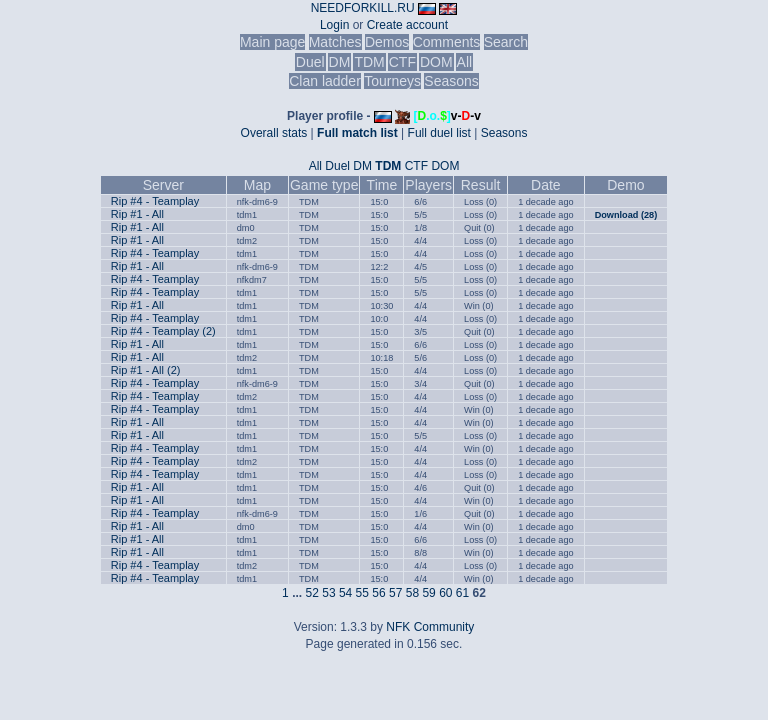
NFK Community (430, 627)
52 (312, 593)
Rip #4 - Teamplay (155, 201)
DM (340, 62)
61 (462, 593)
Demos (387, 42)
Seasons (451, 81)
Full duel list (439, 133)
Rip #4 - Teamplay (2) (163, 331)
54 (345, 593)
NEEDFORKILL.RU (363, 8)
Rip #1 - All (137, 214)
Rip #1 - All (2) (146, 370)
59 (428, 593)
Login (334, 25)
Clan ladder (325, 81)
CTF (402, 62)
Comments (447, 42)
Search (506, 42)
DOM (436, 62)
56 (378, 593)
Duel (310, 62)
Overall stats (274, 133)
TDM (369, 62)
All (465, 62)
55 (362, 593)
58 (412, 593)
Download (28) (626, 215)
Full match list (357, 133)
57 (395, 593)
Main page (272, 42)
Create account (407, 25)
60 (445, 593)
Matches (335, 42)
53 (328, 593)
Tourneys (392, 81)
